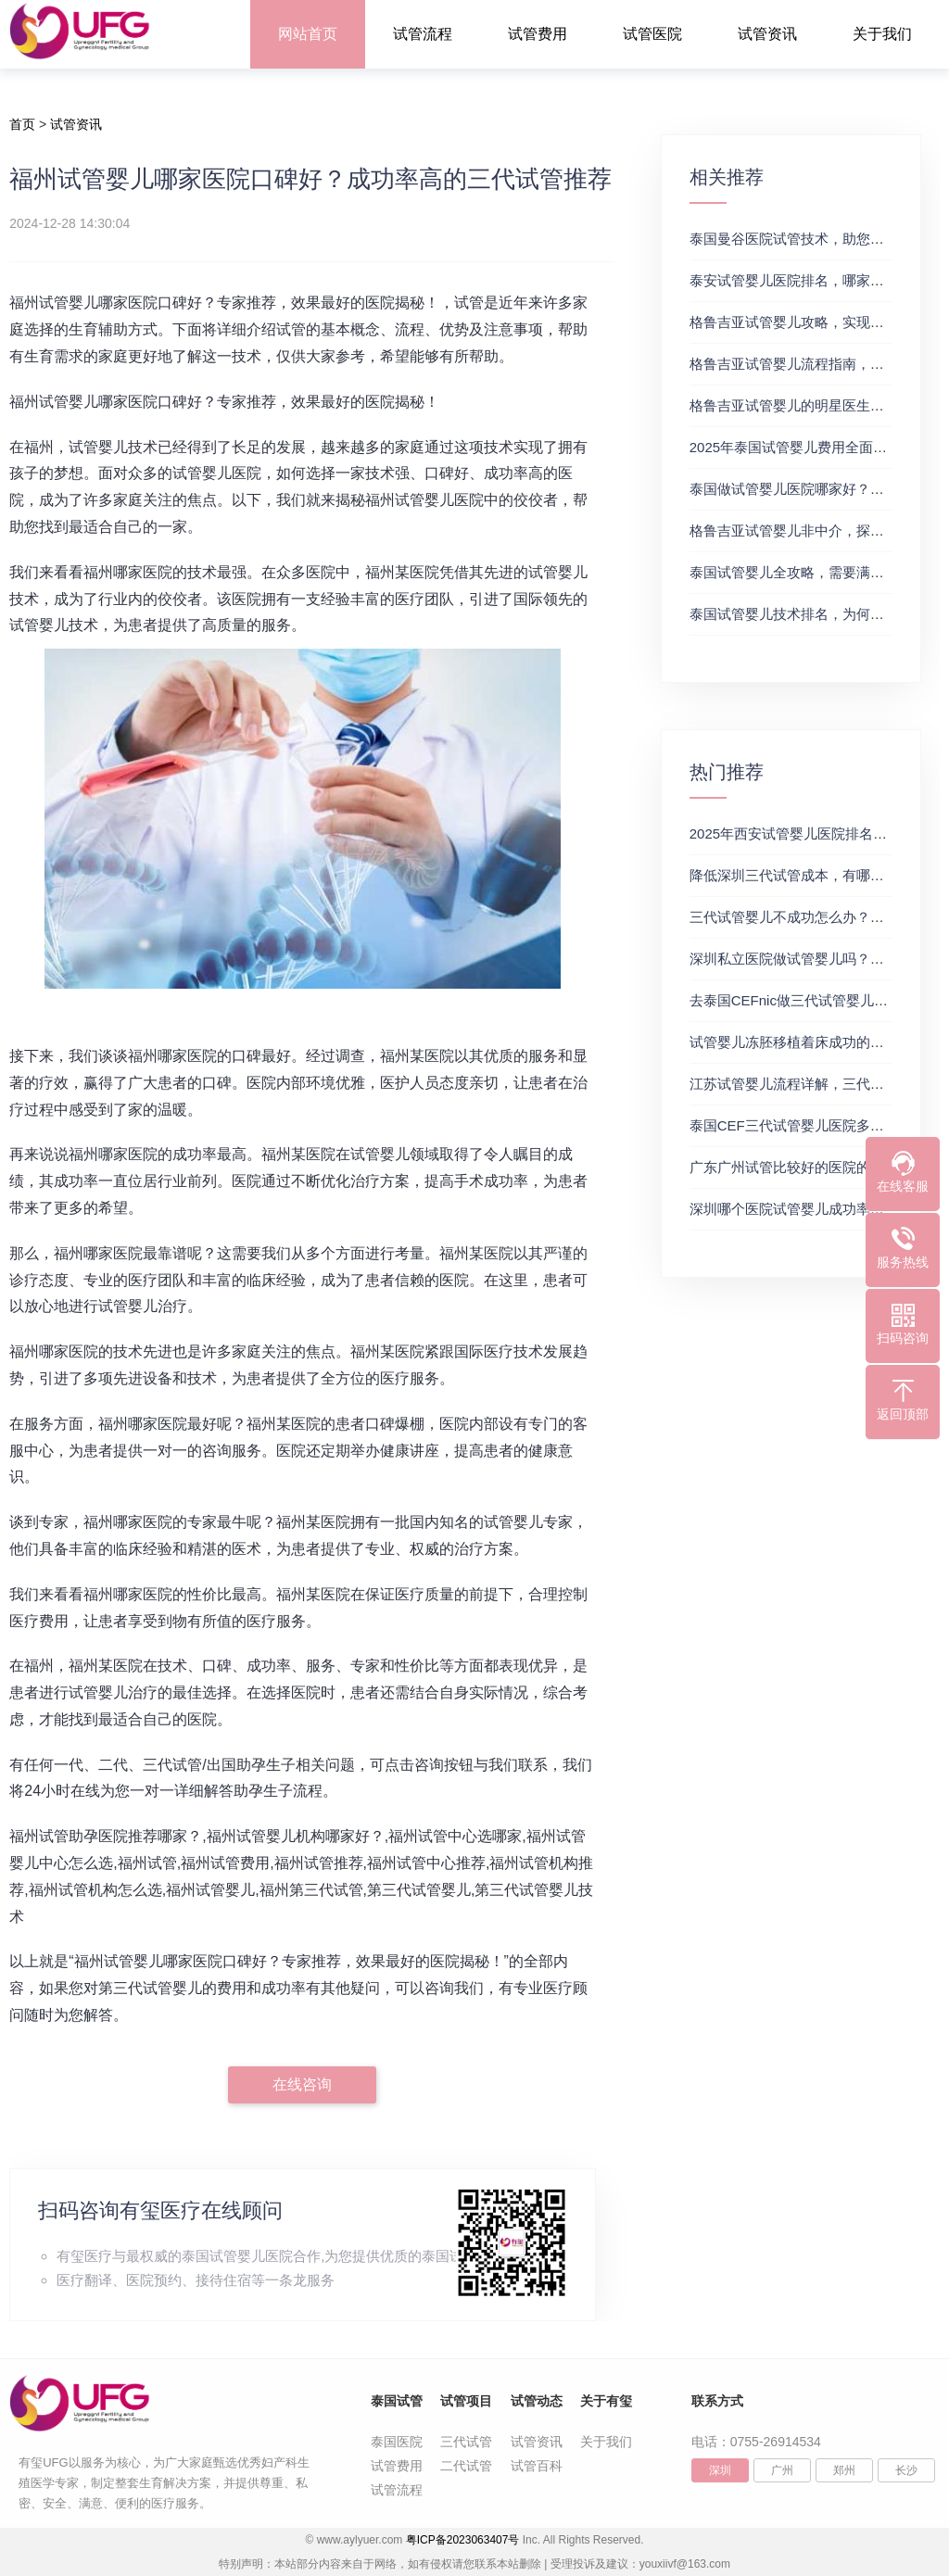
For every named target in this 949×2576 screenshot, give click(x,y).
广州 (782, 2470)
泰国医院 (397, 2441)
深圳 (720, 2470)
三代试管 (466, 2441)
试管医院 (652, 34)
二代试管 (466, 2465)
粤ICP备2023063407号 (463, 2539)
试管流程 (422, 34)
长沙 (906, 2470)
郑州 (844, 2470)
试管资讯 (767, 34)
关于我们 (882, 34)
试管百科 (537, 2465)
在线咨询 (302, 2084)
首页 (22, 124)
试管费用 (537, 34)
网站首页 (307, 34)
